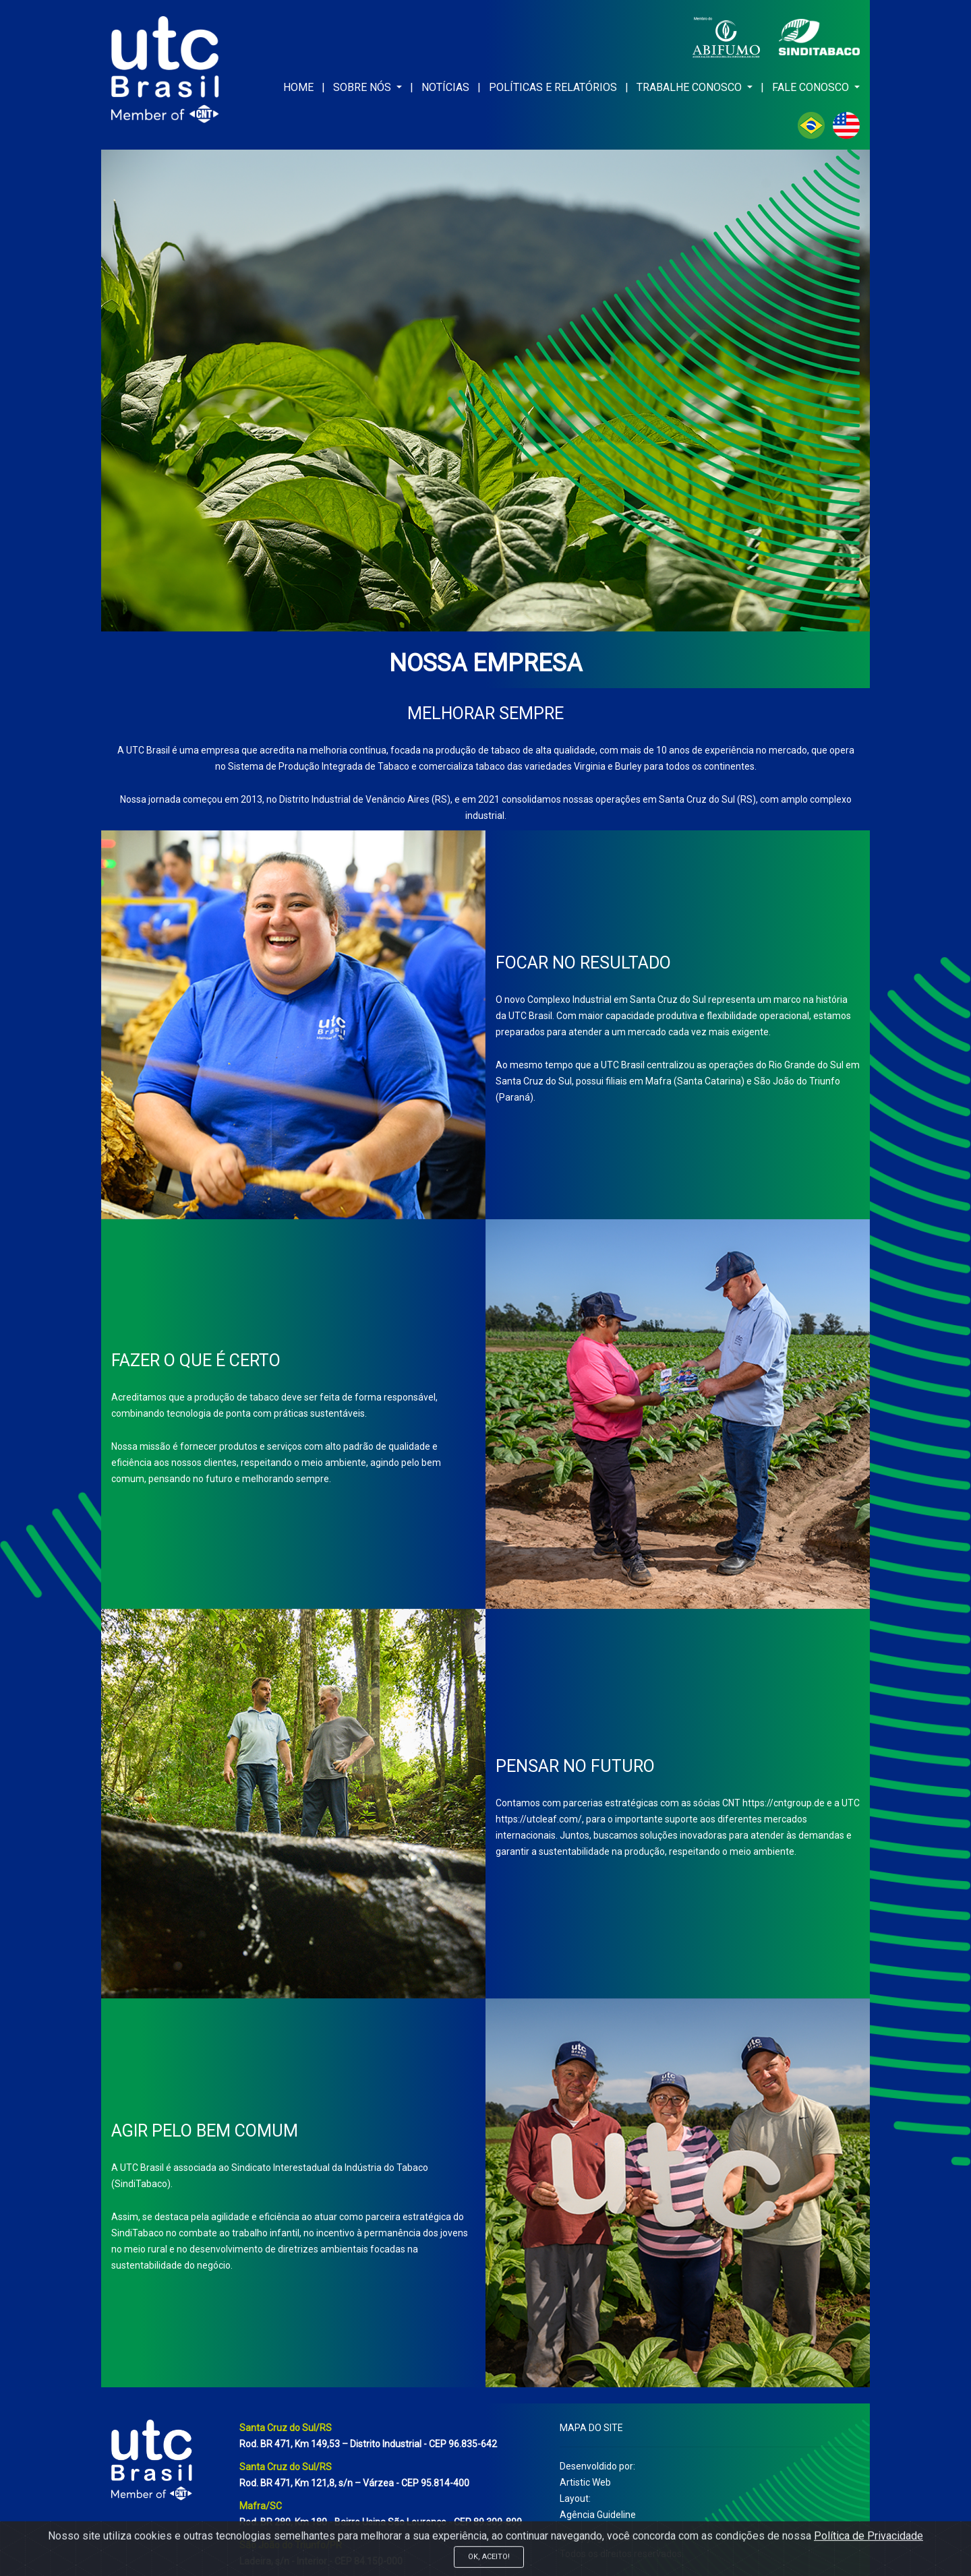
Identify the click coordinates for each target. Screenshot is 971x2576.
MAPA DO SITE (591, 2427)
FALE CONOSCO (812, 87)
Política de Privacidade (868, 2567)
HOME (298, 87)
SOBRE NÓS (363, 87)
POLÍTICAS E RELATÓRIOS (553, 87)
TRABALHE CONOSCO (690, 87)
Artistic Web (585, 2482)
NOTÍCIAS (445, 87)
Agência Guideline (598, 2514)
